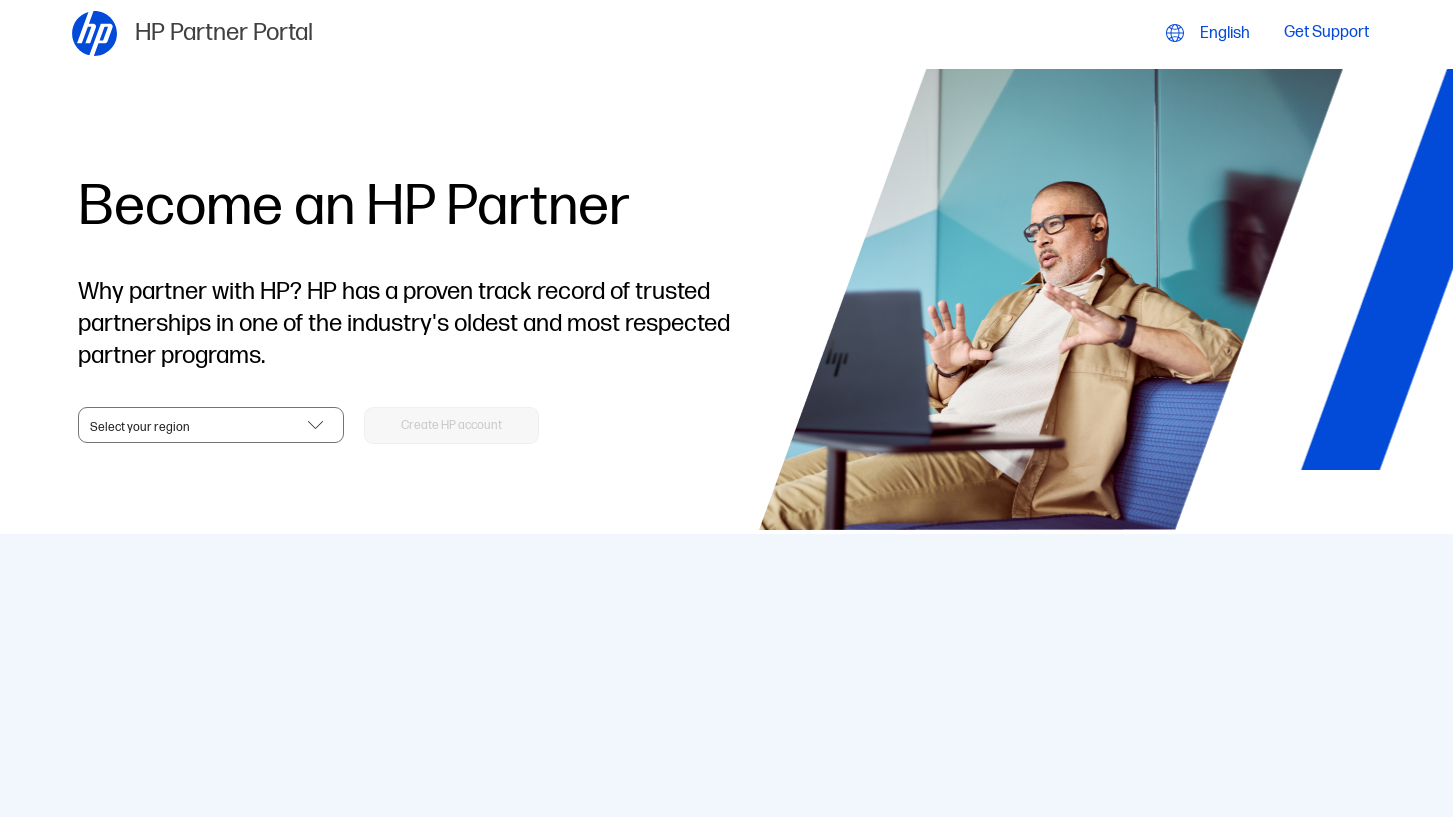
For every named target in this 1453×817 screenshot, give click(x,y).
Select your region (140, 427)
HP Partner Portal (224, 32)
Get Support (1326, 33)
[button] (451, 425)
